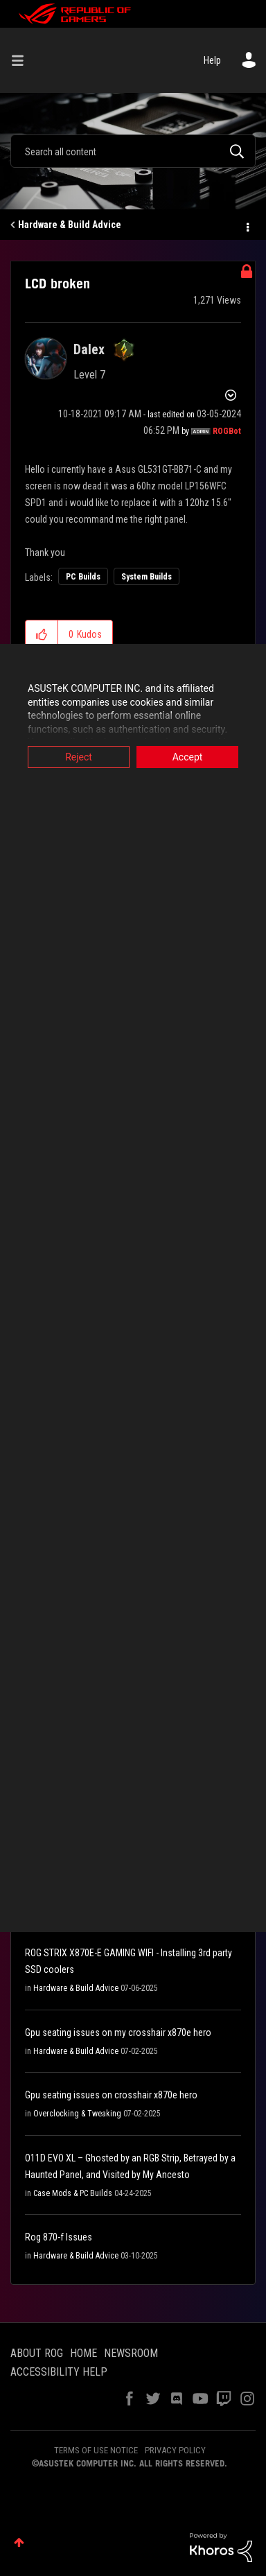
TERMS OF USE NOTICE (96, 2450)
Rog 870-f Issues (58, 2237)
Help (212, 60)
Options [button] (247, 225)
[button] (42, 634)
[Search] (133, 151)
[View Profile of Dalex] (89, 349)
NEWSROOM (131, 2353)
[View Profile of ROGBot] (227, 431)
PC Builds (83, 577)
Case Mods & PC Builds (72, 2193)
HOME (83, 2353)
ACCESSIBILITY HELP (58, 2371)
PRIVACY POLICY (175, 2450)
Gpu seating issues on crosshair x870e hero (111, 2094)
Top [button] (19, 2542)
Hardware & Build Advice (69, 224)
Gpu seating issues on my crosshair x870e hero (118, 2032)
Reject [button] (78, 757)
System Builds (146, 577)
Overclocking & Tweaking (77, 2113)
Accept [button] (187, 757)
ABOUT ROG (36, 2353)
